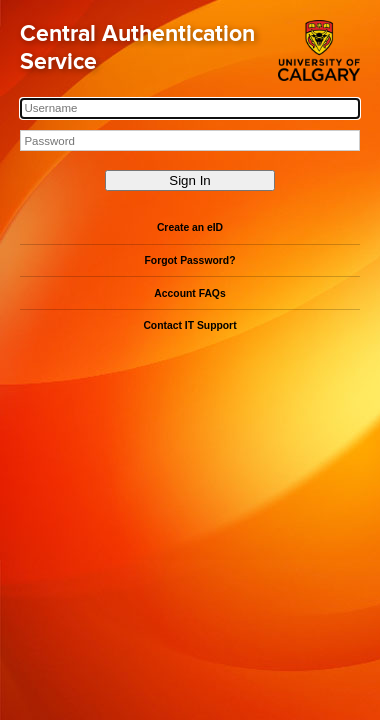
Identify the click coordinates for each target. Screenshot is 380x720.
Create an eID (190, 227)
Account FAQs (189, 293)
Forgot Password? (190, 260)
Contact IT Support (189, 325)
